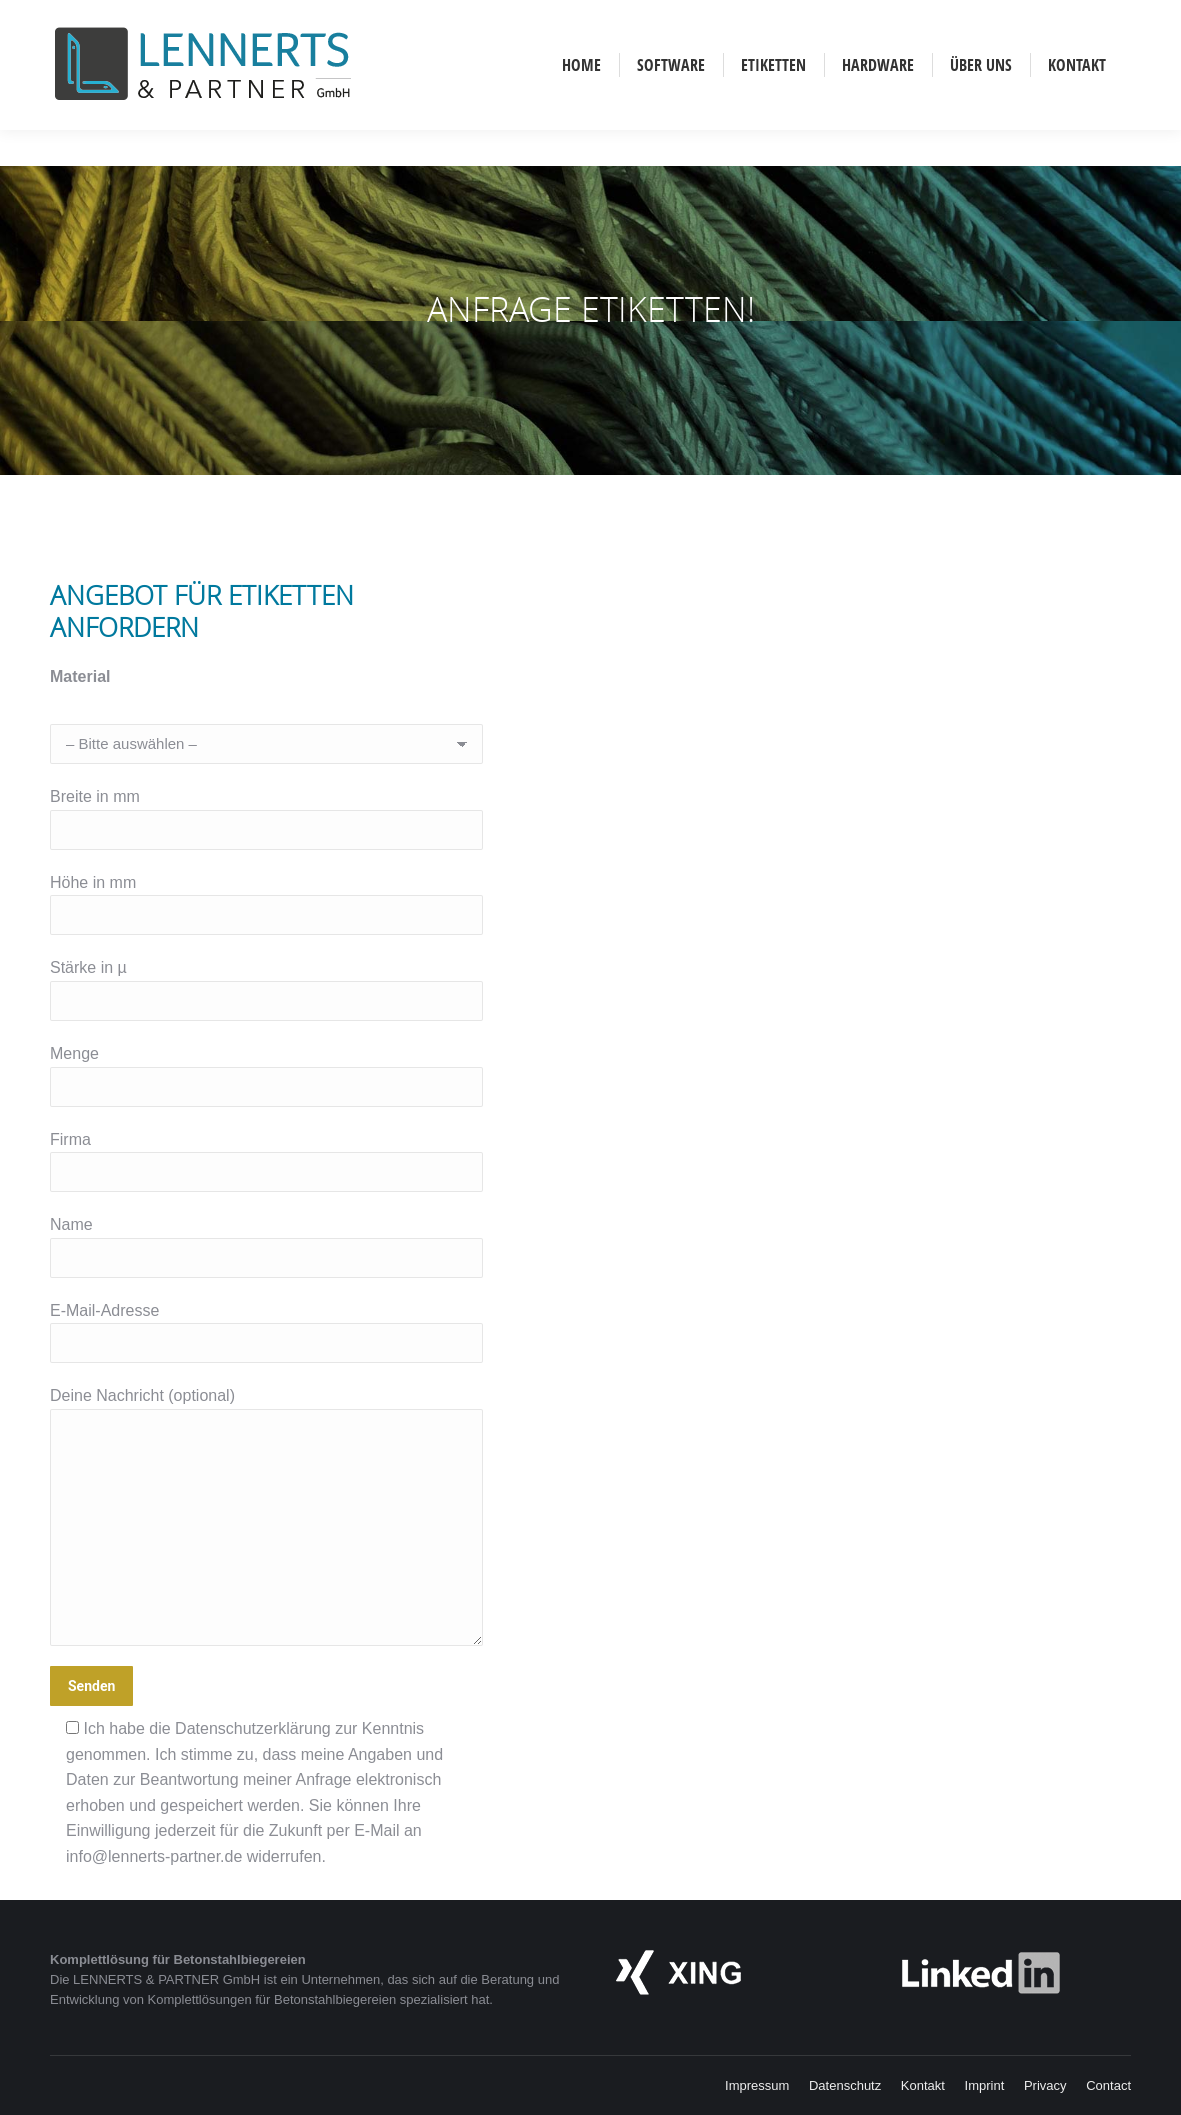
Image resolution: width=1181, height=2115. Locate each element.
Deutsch (90, 17)
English (142, 17)
